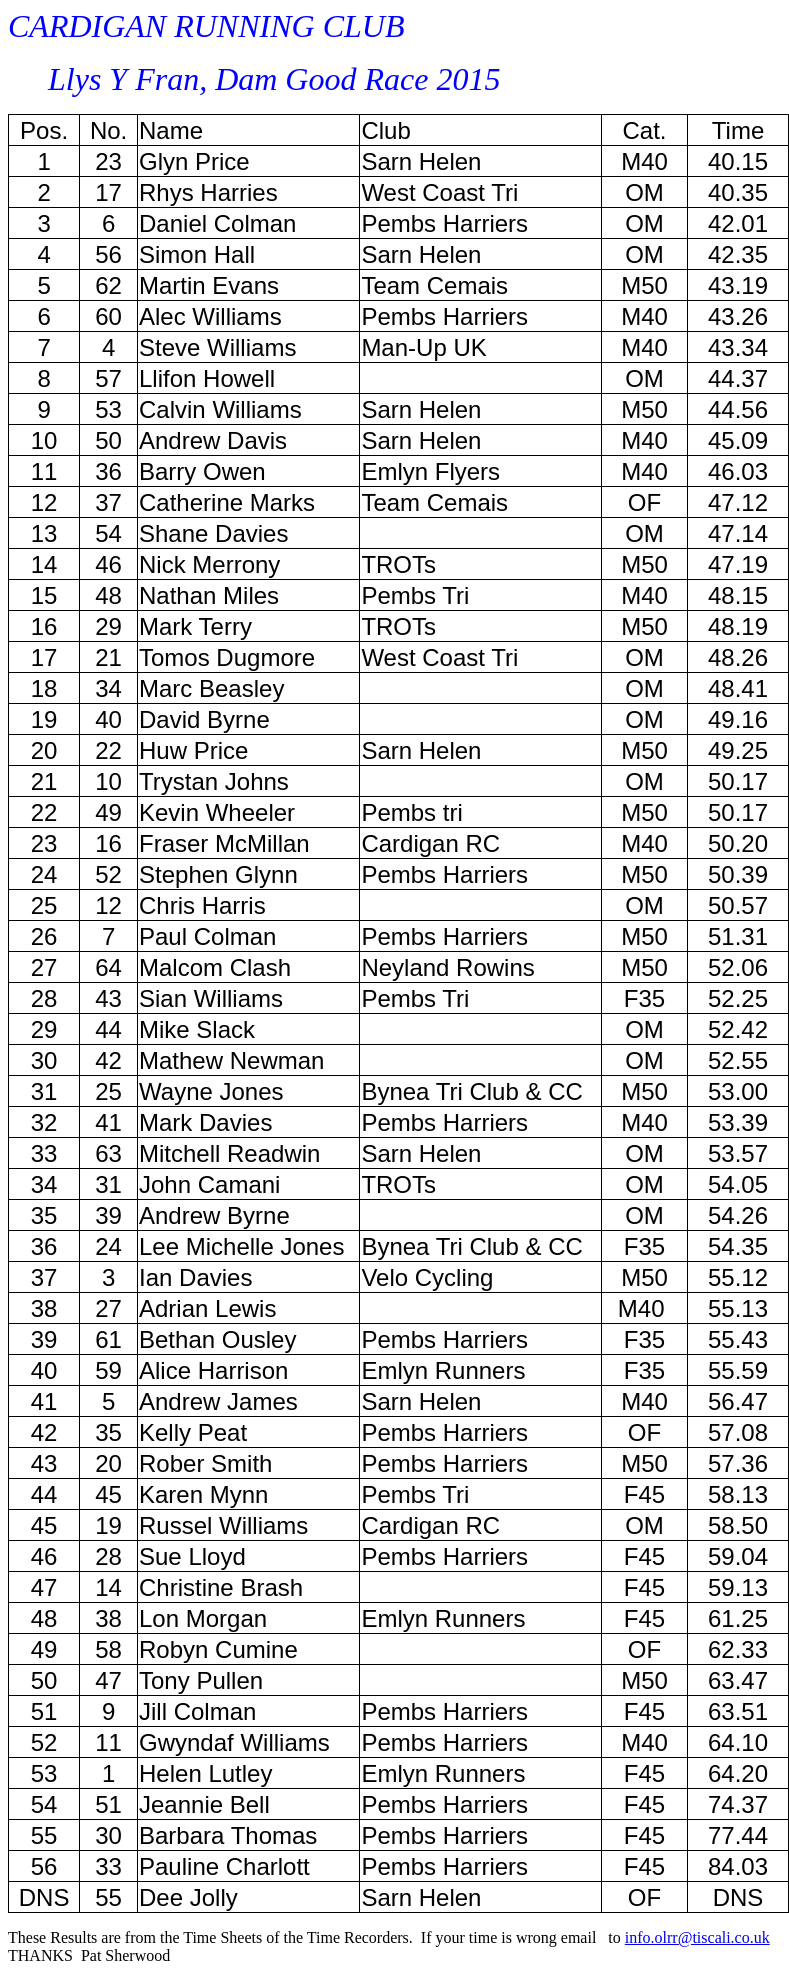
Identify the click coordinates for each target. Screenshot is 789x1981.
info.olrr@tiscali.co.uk (697, 1937)
